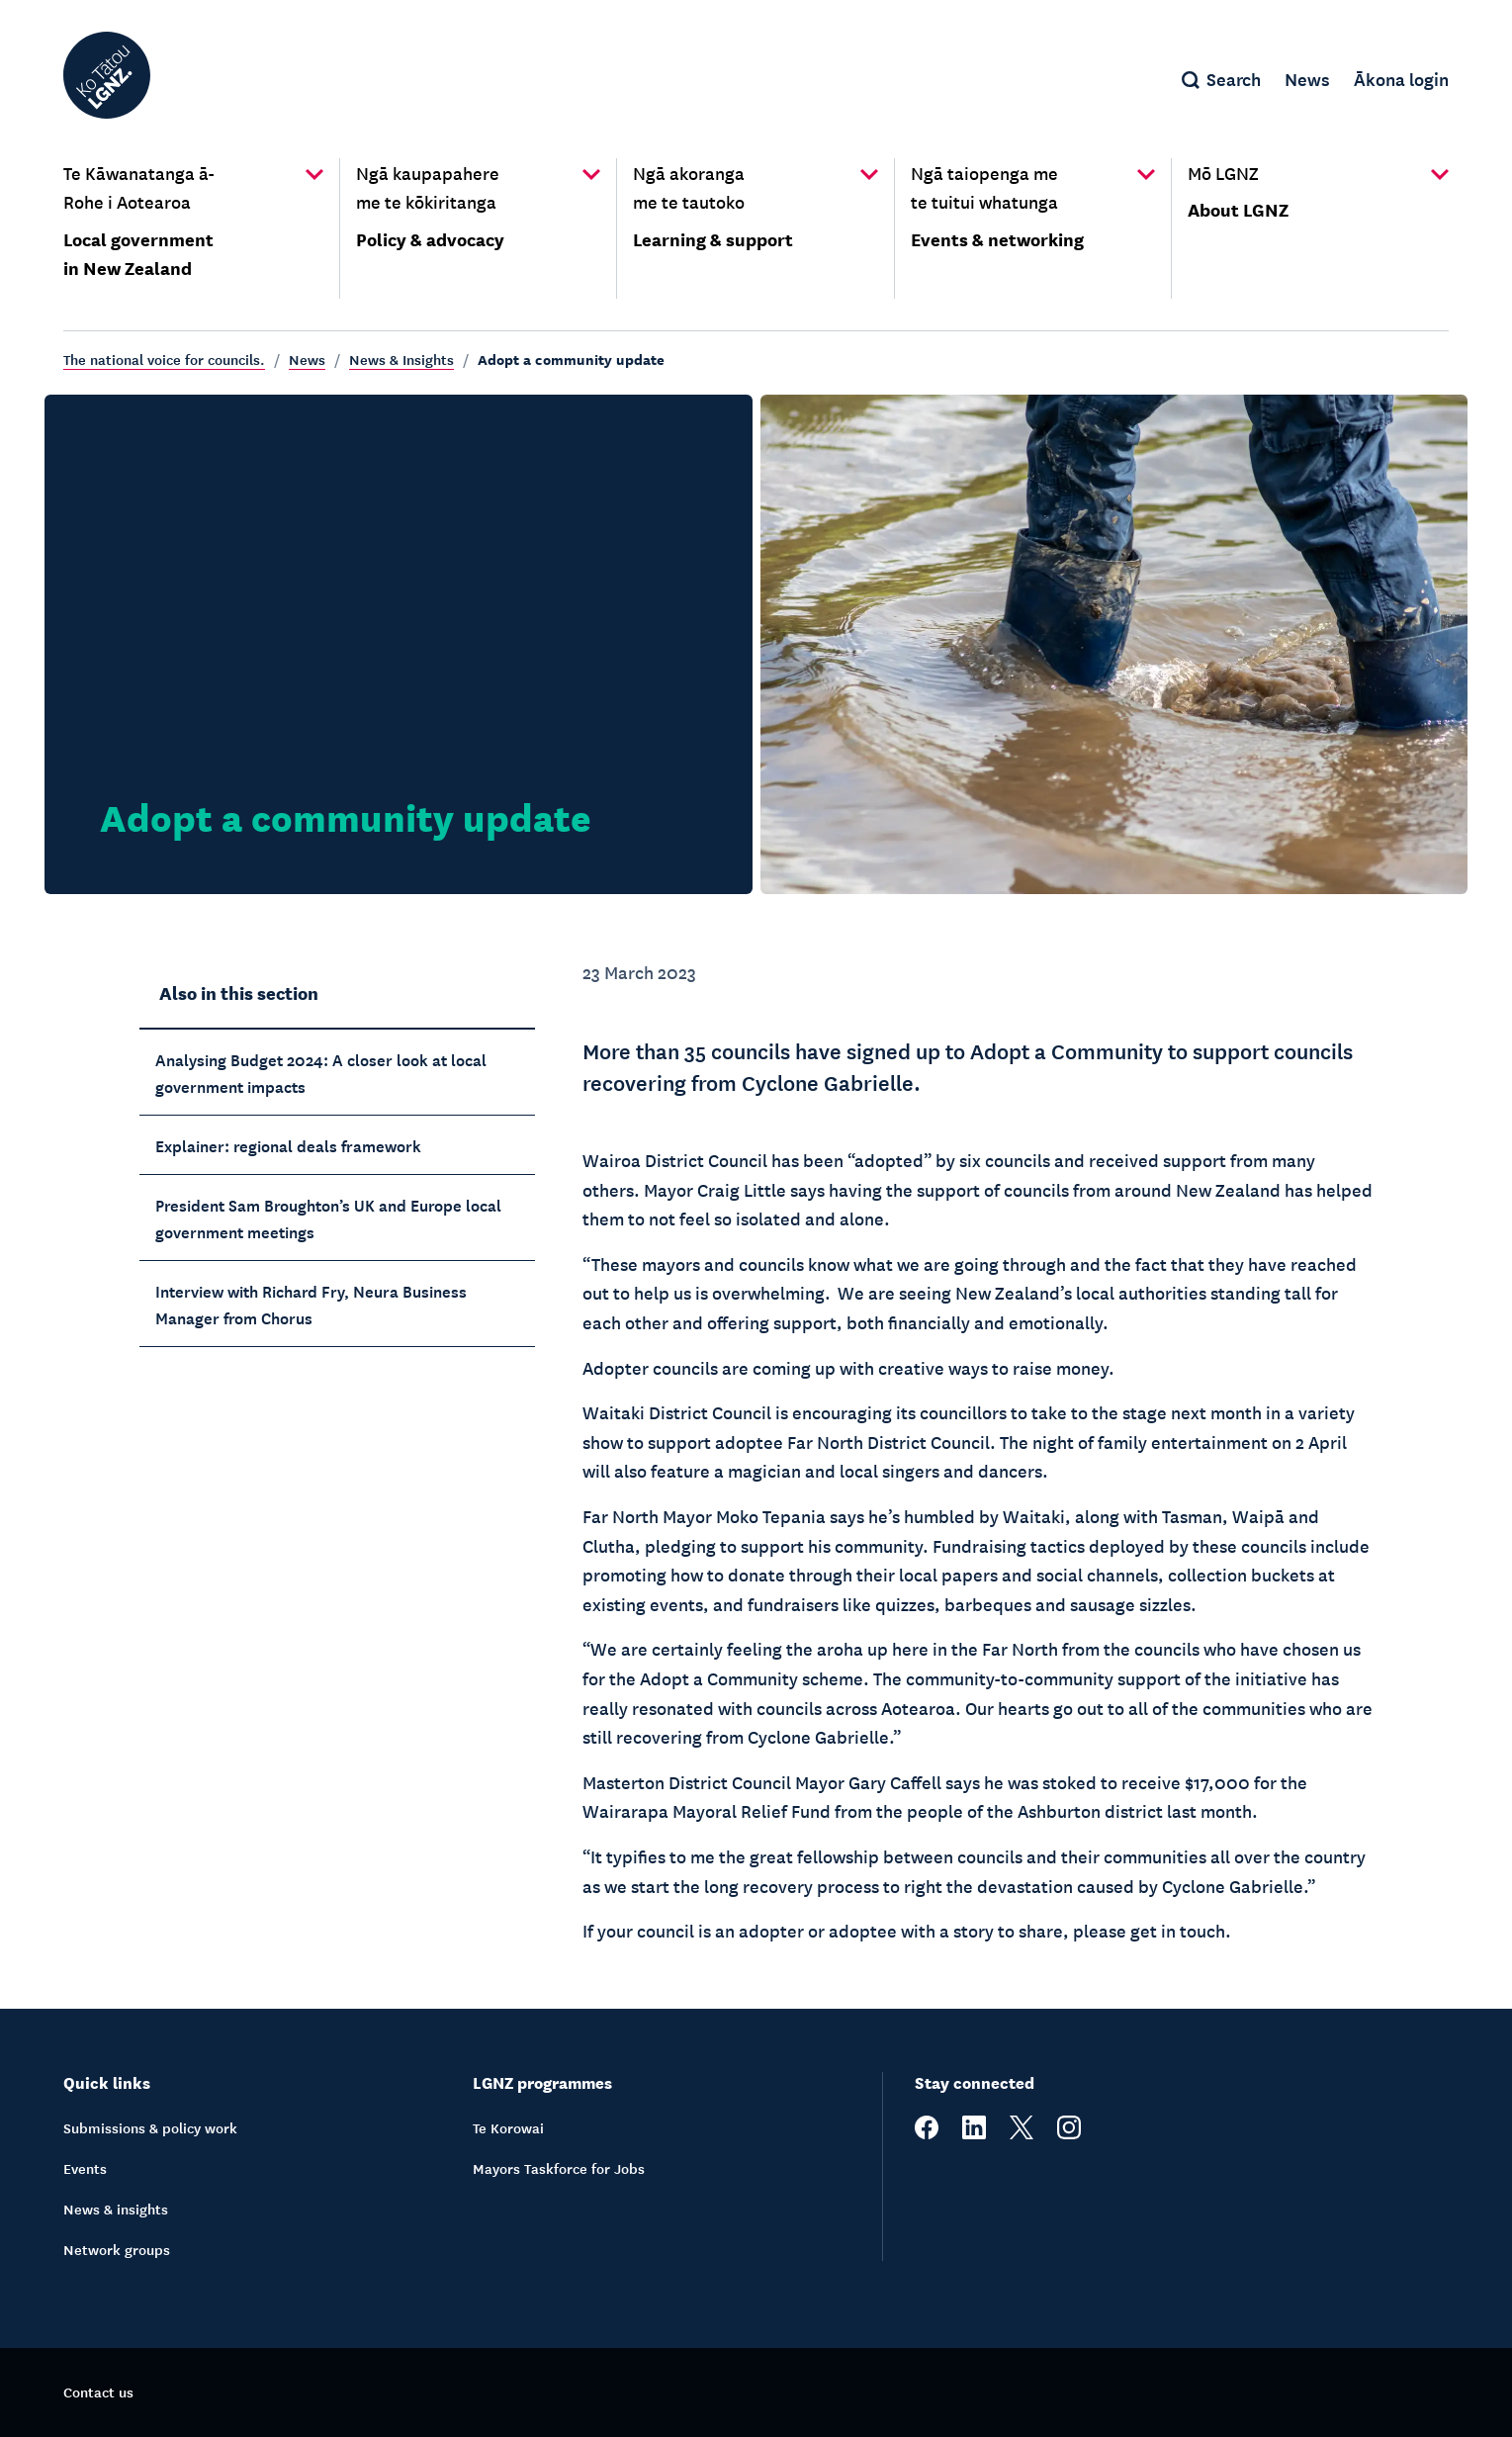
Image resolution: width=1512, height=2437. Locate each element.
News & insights (115, 2208)
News (307, 359)
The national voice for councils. (164, 359)
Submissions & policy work (150, 2127)
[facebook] (926, 2133)
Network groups (116, 2249)
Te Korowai (508, 2127)
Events (85, 2168)
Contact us (98, 2391)
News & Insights (401, 359)
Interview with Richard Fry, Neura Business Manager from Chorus (311, 1303)
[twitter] (1021, 2133)
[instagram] (1069, 2133)
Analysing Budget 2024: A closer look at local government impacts (321, 1071)
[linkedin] (974, 2133)
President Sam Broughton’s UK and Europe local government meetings (328, 1217)
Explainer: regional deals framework (288, 1144)
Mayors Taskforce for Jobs (559, 2168)
